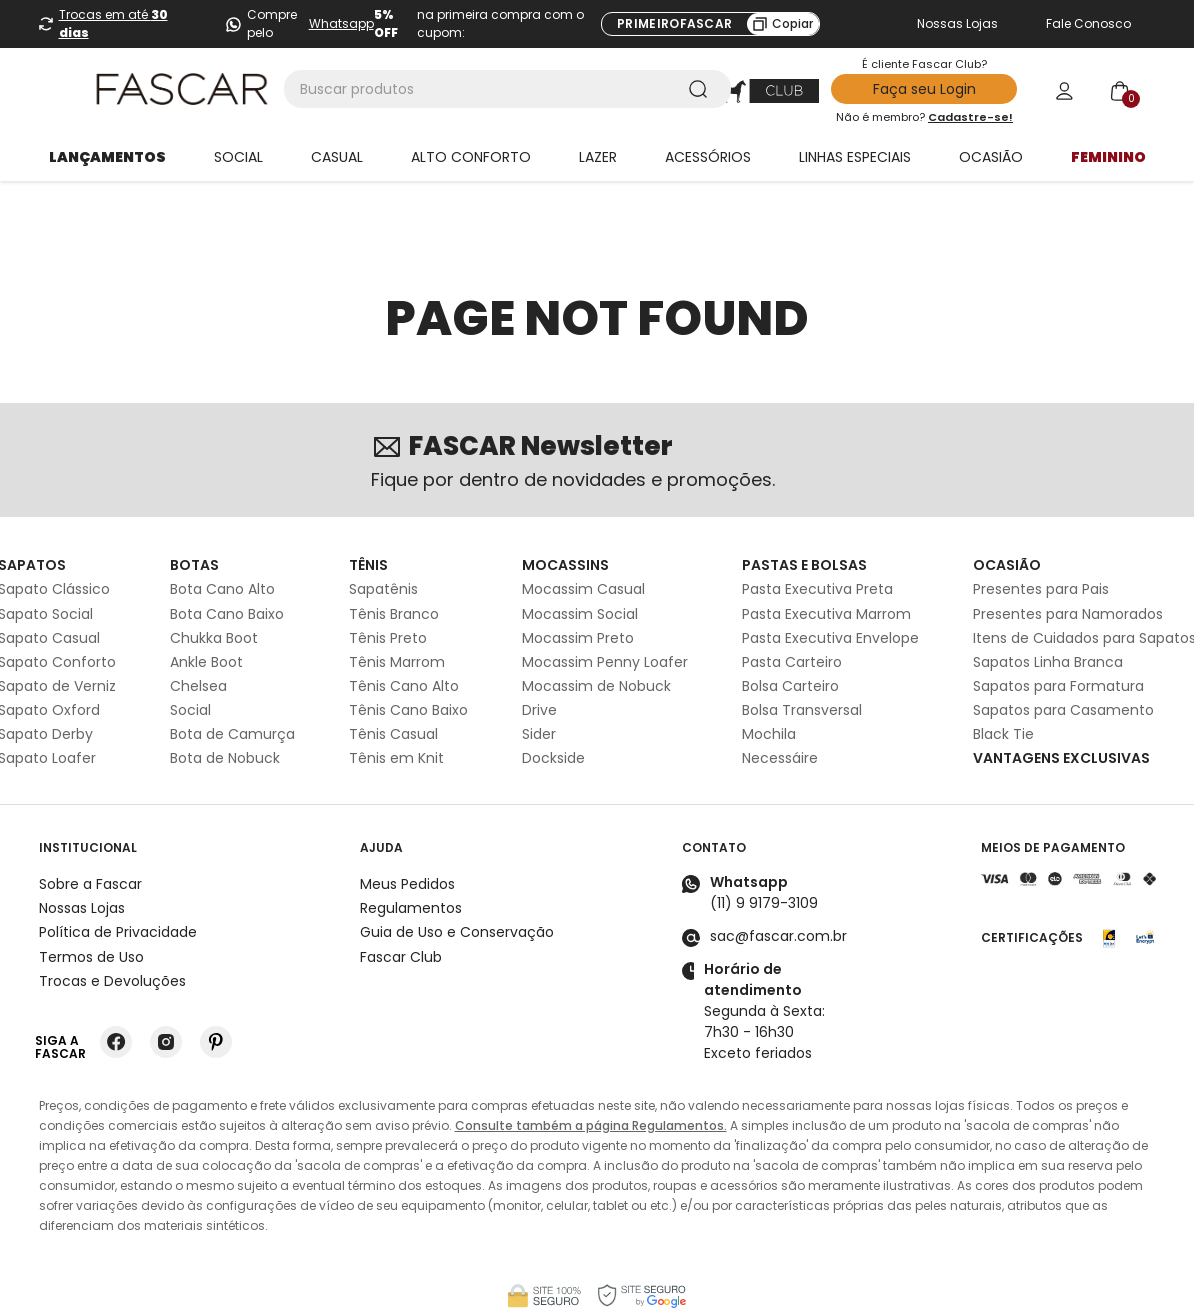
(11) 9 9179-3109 (764, 849)
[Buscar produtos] (702, 89)
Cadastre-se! (970, 117)
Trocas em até (113, 23)
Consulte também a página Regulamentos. (591, 1071)
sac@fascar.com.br (778, 882)
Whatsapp (341, 23)
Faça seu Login (924, 89)
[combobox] (507, 89)
